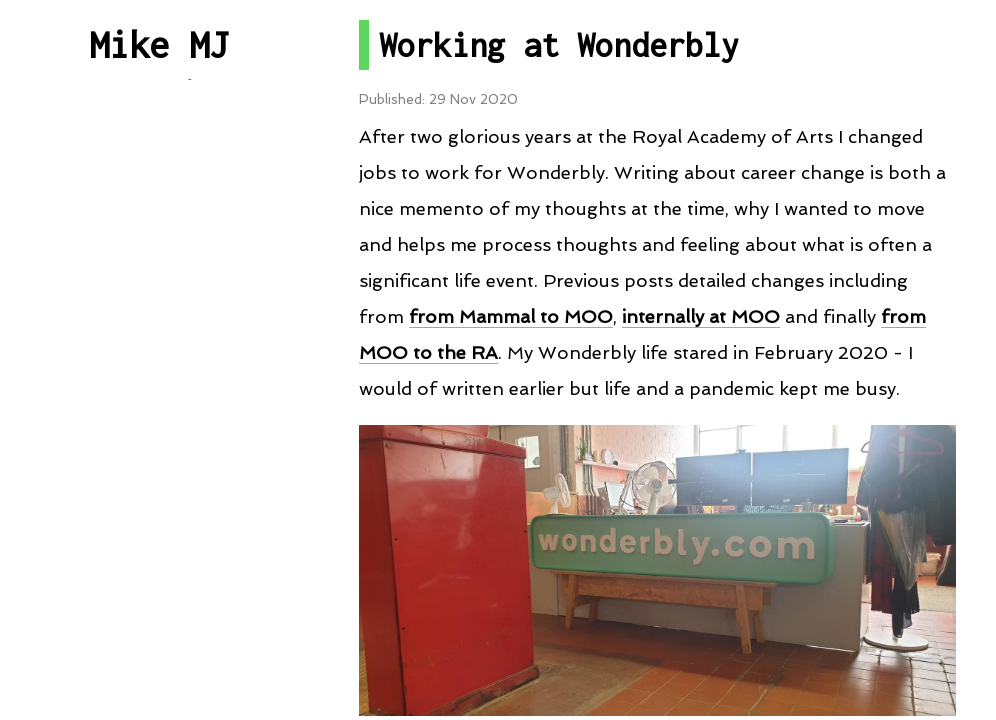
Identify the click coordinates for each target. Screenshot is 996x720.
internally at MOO (701, 316)
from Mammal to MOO (511, 316)
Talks (159, 395)
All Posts (159, 176)
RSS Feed (159, 468)
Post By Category (159, 249)
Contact (159, 572)
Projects (159, 322)
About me (159, 644)
